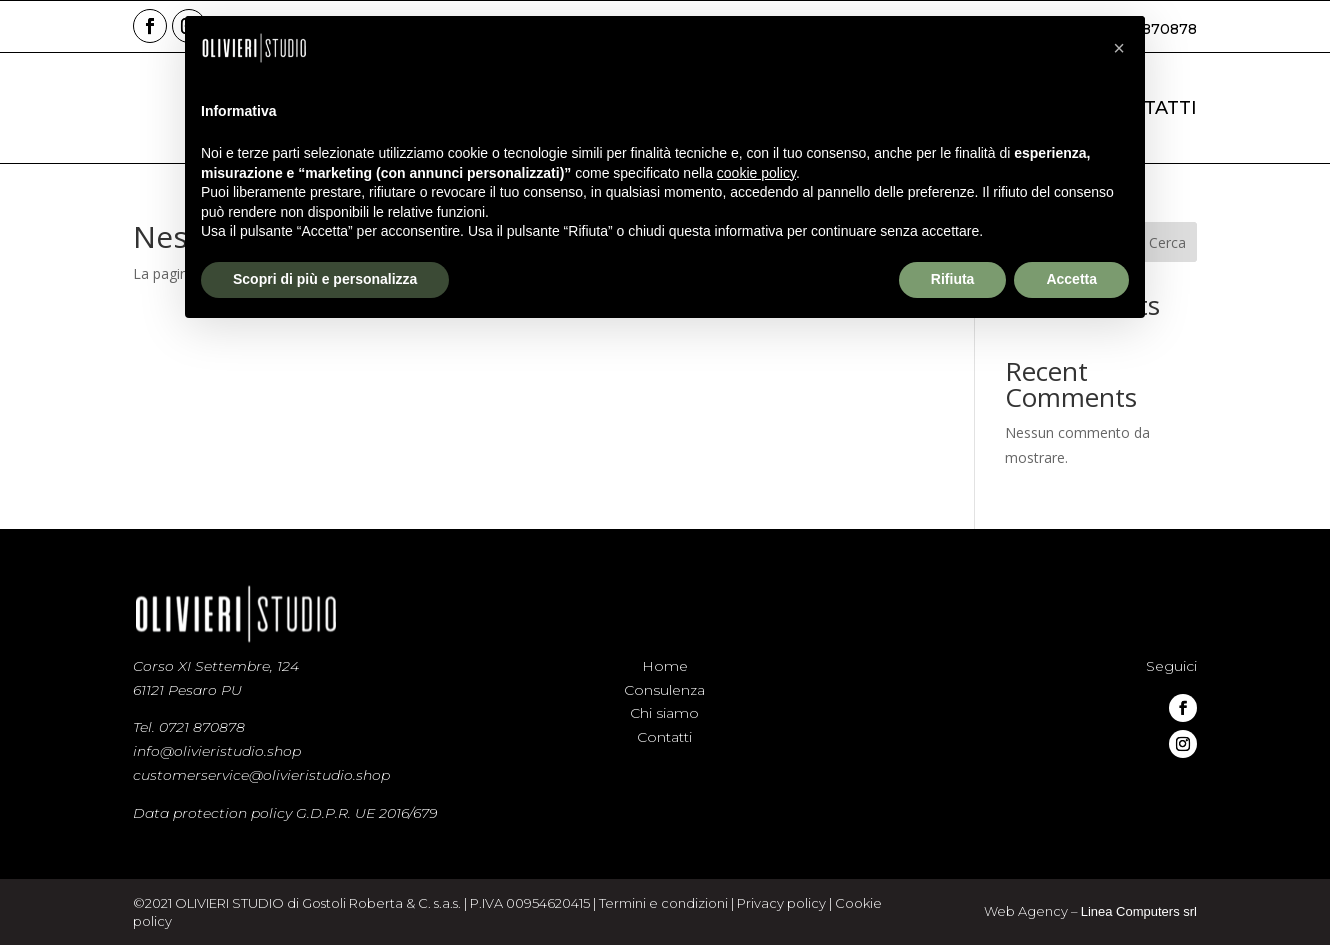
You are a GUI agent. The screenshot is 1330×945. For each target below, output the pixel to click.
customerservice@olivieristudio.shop (261, 775)
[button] (1119, 48)
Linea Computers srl (1139, 912)
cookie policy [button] (756, 173)
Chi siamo (664, 713)
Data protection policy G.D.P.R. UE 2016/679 (285, 813)
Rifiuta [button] (953, 279)
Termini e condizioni (663, 904)
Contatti (664, 737)
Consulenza (664, 690)
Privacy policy (781, 904)
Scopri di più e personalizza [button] (325, 279)
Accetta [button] (1071, 279)
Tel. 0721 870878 (189, 727)
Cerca (1167, 242)
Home (665, 666)
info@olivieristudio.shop (217, 751)
